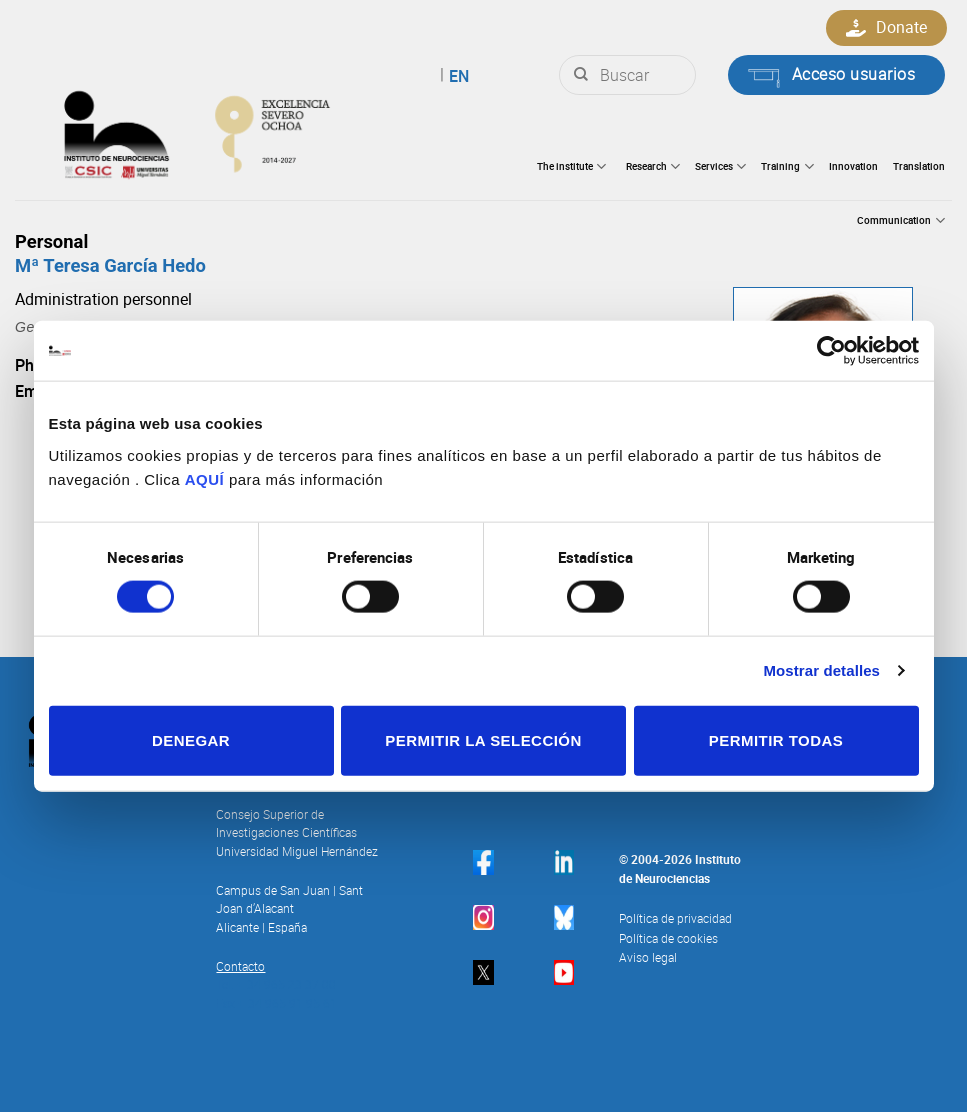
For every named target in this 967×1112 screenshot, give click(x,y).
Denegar (191, 739)
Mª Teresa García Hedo (110, 265)
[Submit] (581, 75)
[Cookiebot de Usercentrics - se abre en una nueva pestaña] (831, 351)
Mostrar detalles (821, 670)
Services (720, 166)
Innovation (853, 166)
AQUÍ (205, 478)
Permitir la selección (483, 739)
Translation (919, 166)
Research (653, 166)
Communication (900, 220)
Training (787, 166)
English (431, 76)
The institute (571, 166)
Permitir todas (776, 739)
